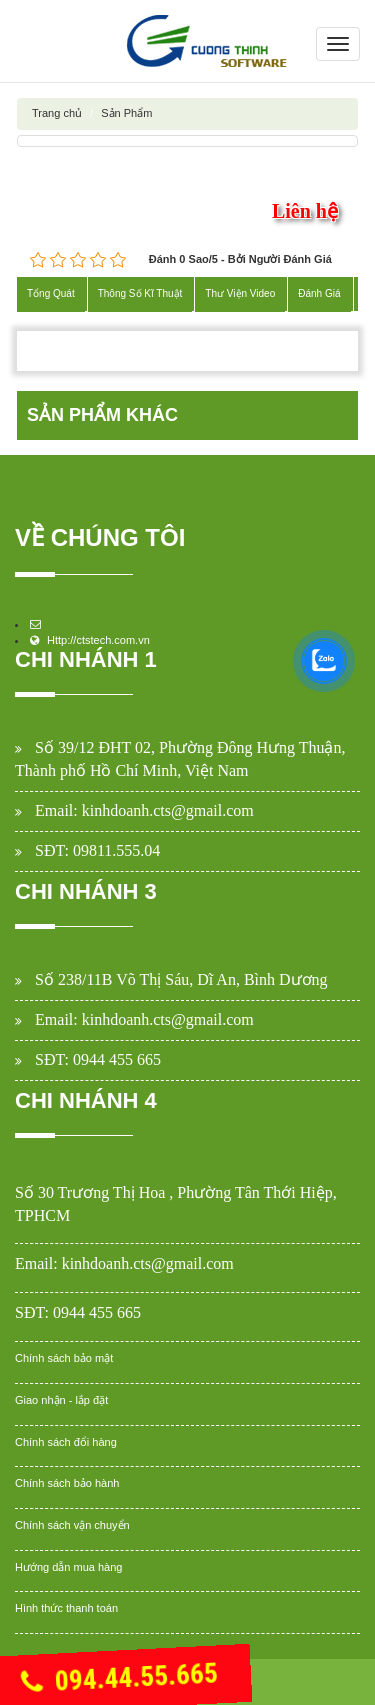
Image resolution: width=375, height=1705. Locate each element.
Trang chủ (57, 113)
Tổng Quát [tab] (51, 293)
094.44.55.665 (119, 1678)
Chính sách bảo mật (64, 1358)
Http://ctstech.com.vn (98, 640)
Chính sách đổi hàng (66, 1442)
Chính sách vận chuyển (72, 1525)
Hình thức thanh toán (66, 1608)
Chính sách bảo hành (67, 1483)
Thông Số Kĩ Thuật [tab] (140, 293)
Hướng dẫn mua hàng (68, 1567)
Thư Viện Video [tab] (240, 293)
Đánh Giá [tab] (319, 293)
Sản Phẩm (126, 113)
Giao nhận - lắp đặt (61, 1400)
